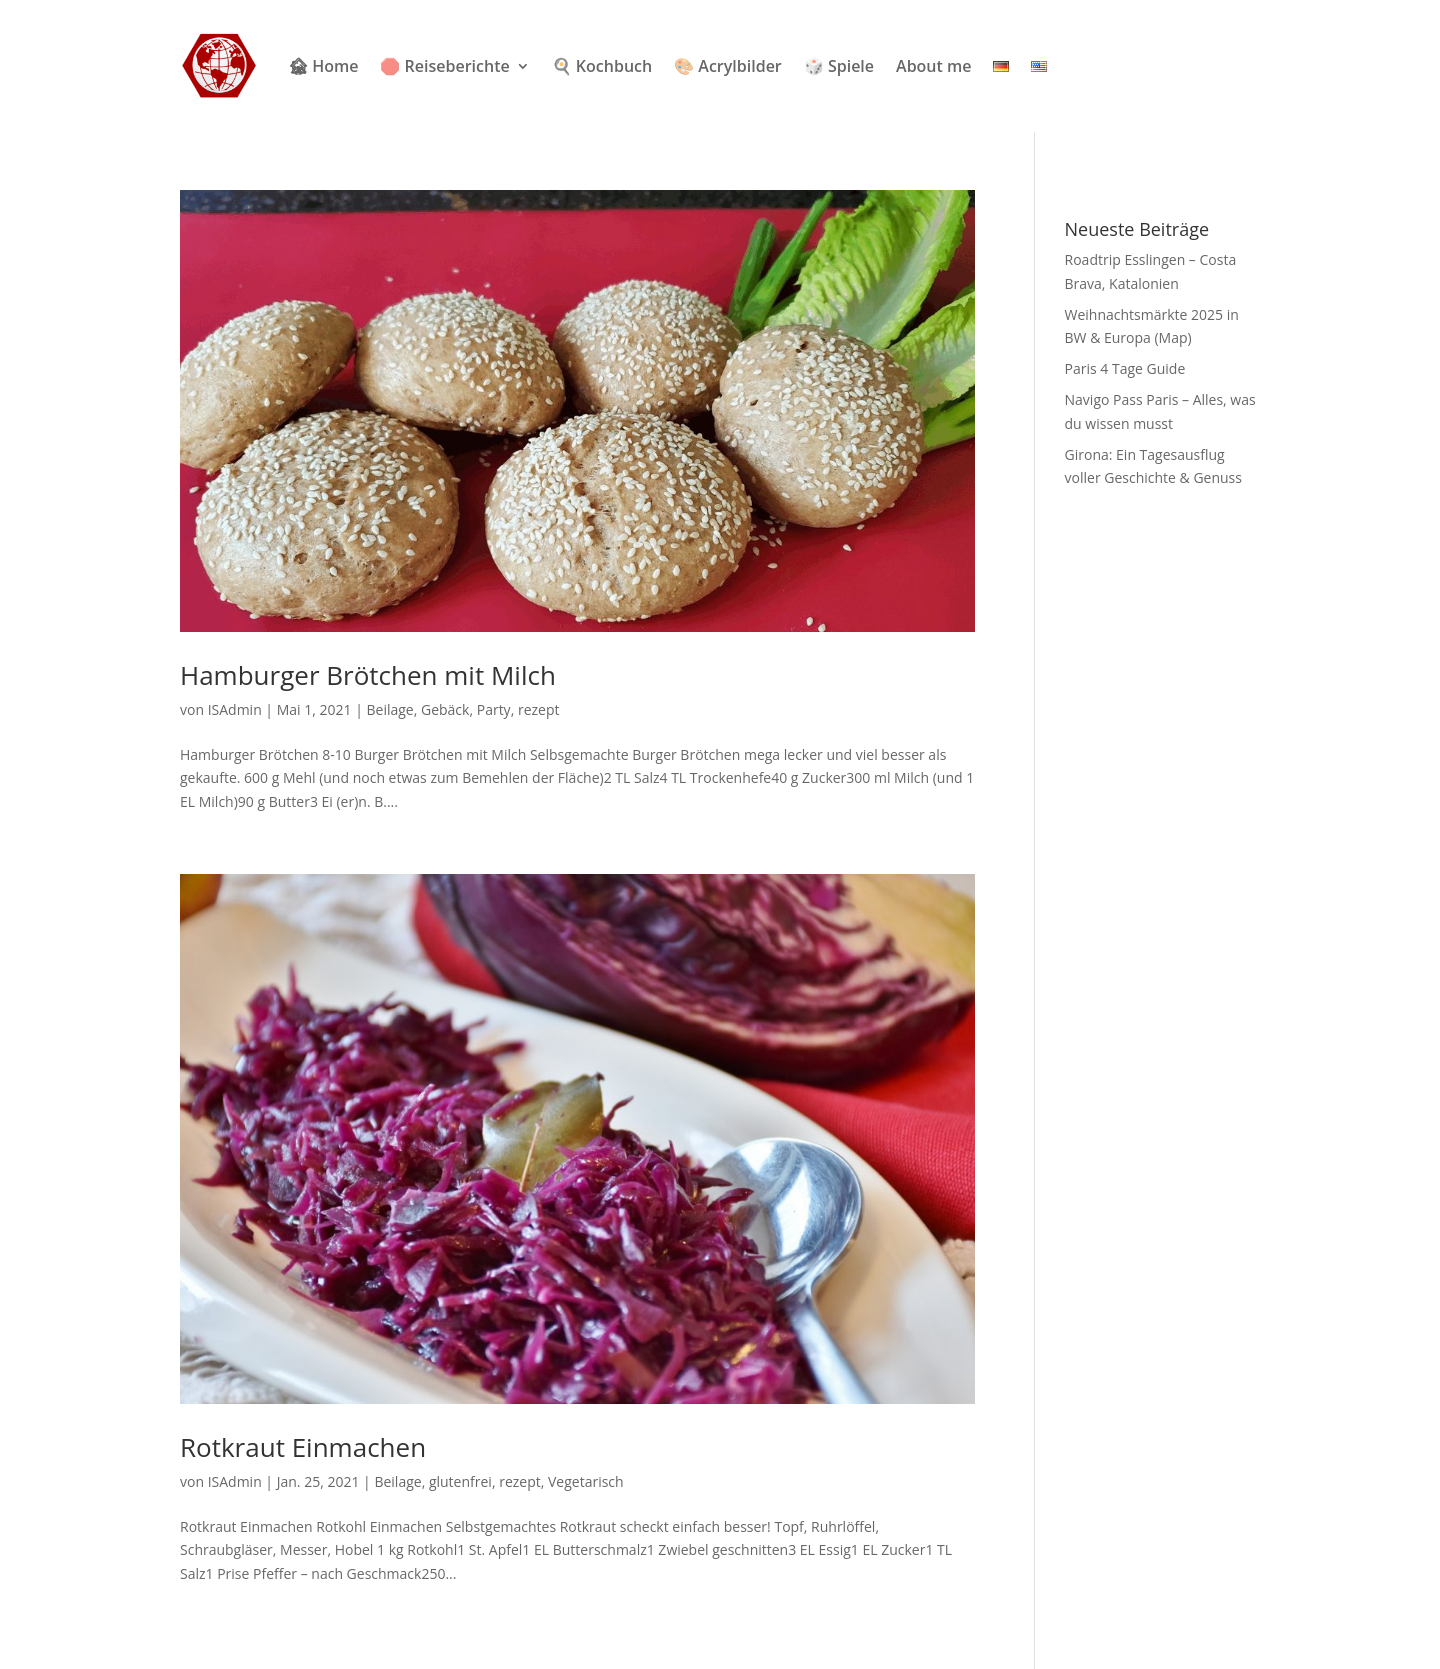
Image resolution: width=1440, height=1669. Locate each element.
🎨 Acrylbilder (728, 66)
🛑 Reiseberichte (444, 66)
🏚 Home (323, 66)
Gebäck (445, 709)
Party (494, 709)
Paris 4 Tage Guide (1125, 368)
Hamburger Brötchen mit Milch (368, 675)
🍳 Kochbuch (602, 66)
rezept (539, 709)
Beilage (390, 709)
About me (933, 66)
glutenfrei (460, 1481)
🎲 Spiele (839, 66)
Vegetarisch (586, 1481)
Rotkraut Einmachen (303, 1447)
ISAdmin (235, 709)
